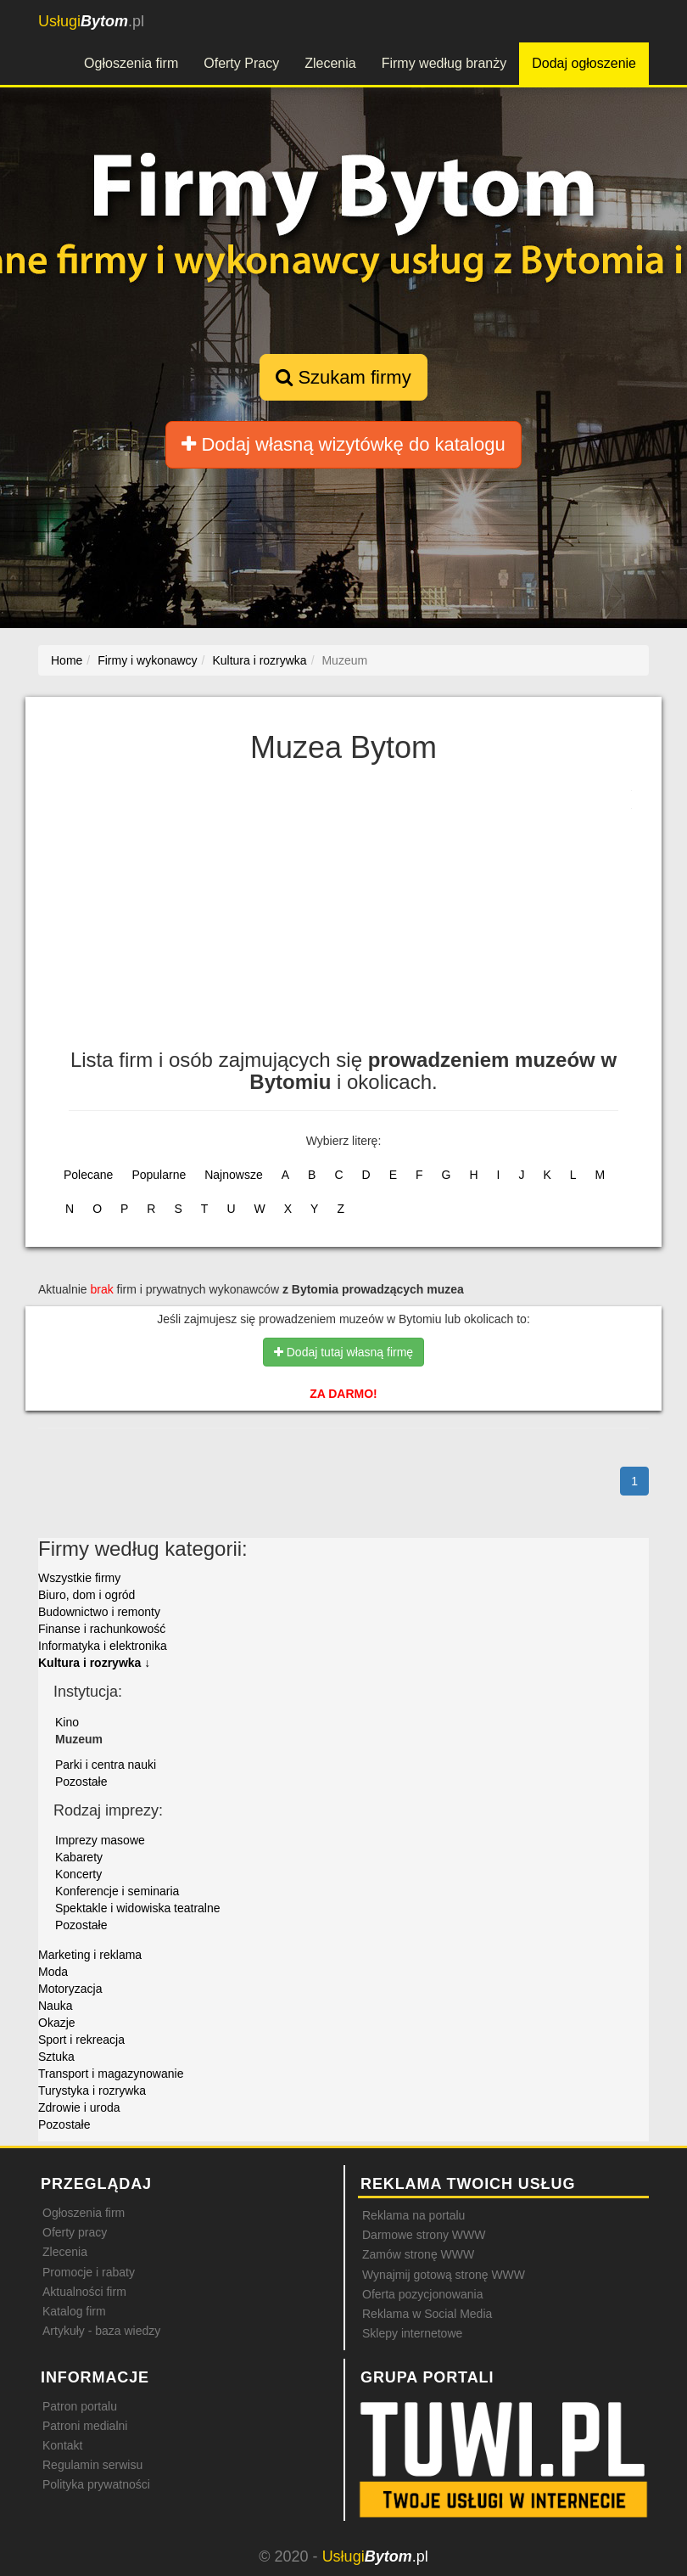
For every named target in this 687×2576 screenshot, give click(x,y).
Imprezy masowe (100, 1840)
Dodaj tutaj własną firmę (343, 1352)
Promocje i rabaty (88, 2272)
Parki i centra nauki (105, 1764)
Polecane (88, 1174)
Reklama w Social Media (427, 2314)
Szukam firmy (343, 377)
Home (66, 660)
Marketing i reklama (90, 1954)
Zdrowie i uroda (79, 2107)
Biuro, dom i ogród (86, 1595)
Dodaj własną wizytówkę (343, 444)
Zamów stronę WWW (418, 2254)
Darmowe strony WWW (423, 2235)
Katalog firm (74, 2311)
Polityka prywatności (96, 2484)
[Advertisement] (343, 913)
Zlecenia (329, 63)
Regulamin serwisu (92, 2465)
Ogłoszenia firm (131, 63)
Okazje (56, 2022)
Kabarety (79, 1857)
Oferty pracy (74, 2232)
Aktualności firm (84, 2291)
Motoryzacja (70, 1988)
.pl (91, 21)
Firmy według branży (444, 63)
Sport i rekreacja (81, 2039)
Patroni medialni (84, 2426)
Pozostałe (81, 1781)
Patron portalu (79, 2406)
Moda (53, 1971)
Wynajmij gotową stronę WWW (443, 2274)
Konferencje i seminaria (117, 1891)
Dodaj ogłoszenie (584, 63)
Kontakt (62, 2445)
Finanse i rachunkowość (101, 1629)
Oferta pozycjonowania (422, 2294)
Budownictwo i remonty (99, 1612)
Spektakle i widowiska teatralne (138, 1908)
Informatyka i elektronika (102, 1646)
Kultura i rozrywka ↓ (94, 1663)
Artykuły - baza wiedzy (101, 2330)
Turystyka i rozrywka (92, 2090)
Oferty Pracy (241, 63)
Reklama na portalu (413, 2215)
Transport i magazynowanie (110, 2073)
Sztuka (56, 2056)
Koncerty (78, 1874)
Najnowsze (233, 1174)
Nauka (55, 2005)
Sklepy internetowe (412, 2333)
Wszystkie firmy (79, 1578)
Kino (67, 1722)
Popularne (158, 1174)
